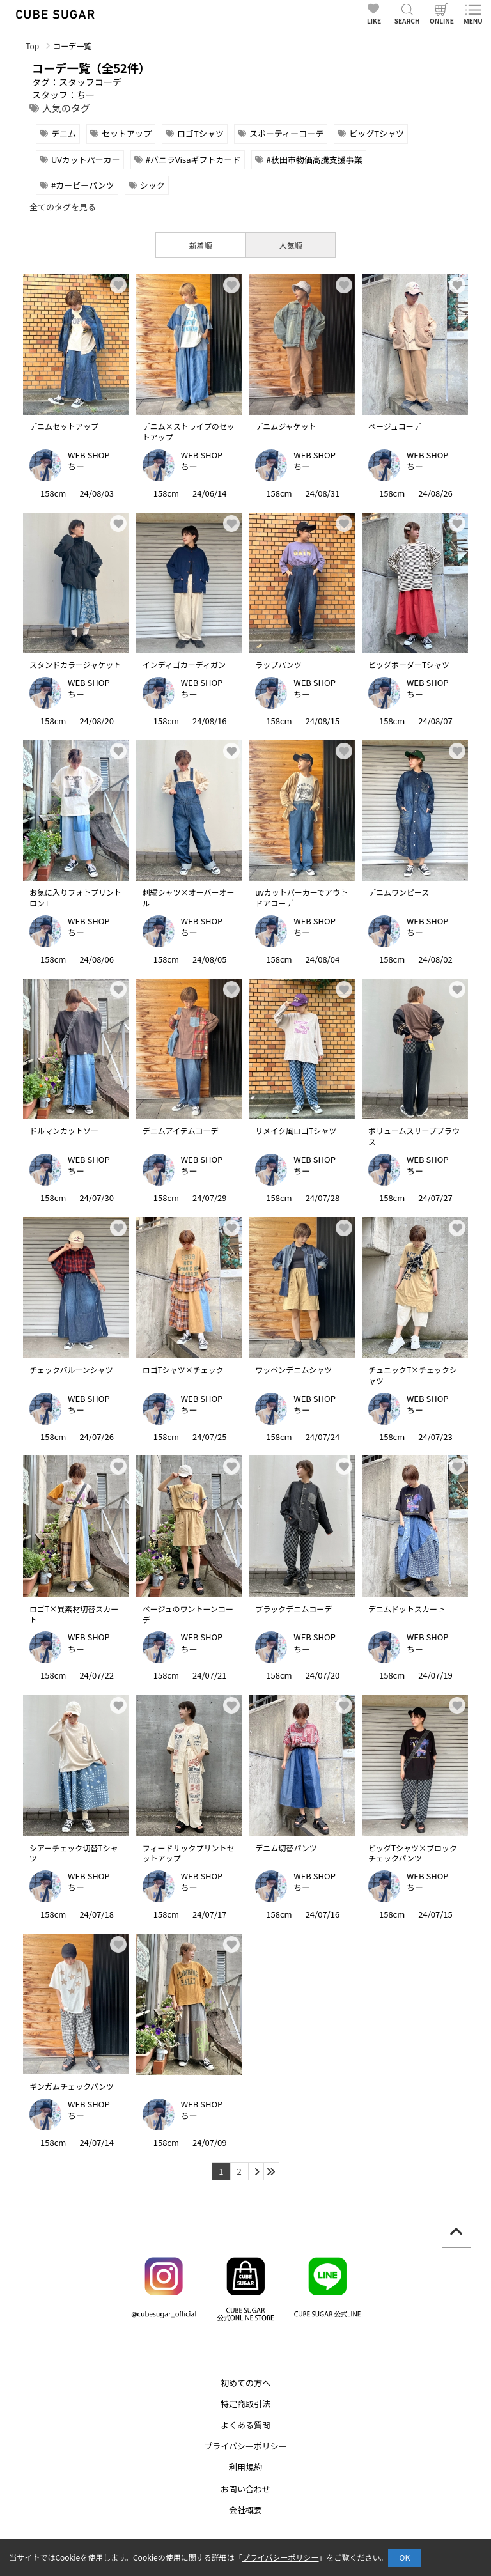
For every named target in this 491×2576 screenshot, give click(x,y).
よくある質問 (245, 2425)
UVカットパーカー (85, 159)
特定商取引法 (245, 2404)
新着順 (200, 245)
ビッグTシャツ (376, 133)
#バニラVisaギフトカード (193, 159)
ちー (76, 466)
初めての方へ (245, 2383)
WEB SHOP (89, 455)
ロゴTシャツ (200, 133)
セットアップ (127, 133)
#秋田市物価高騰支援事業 (314, 159)
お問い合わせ (245, 2489)
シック (152, 185)
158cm (53, 493)
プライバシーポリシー (245, 2446)
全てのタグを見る (62, 207)
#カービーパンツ (82, 185)
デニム (63, 133)
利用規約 (245, 2467)
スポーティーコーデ (286, 133)
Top (32, 45)
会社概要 (245, 2510)
